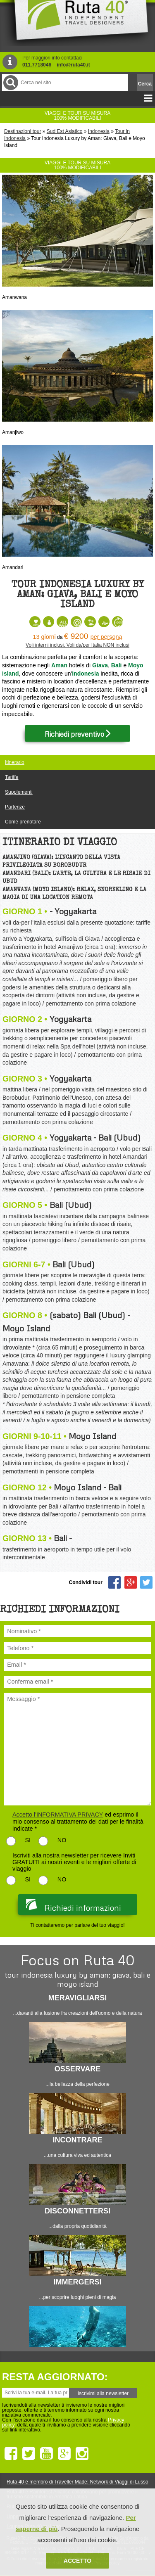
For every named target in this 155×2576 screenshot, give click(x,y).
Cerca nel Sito (10, 82)
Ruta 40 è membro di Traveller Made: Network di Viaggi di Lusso (77, 2482)
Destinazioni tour (22, 131)
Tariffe (11, 777)
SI (28, 1840)
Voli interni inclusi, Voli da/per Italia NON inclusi (77, 645)
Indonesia (99, 131)
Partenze (15, 807)
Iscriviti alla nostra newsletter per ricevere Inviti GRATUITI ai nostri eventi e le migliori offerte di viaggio (74, 1862)
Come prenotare (23, 822)
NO (62, 1840)
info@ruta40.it (73, 65)
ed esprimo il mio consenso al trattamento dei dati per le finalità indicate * (77, 1821)
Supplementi (19, 792)
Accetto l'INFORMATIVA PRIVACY (57, 1814)
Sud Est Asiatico (65, 131)
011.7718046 (36, 65)
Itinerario (14, 762)
